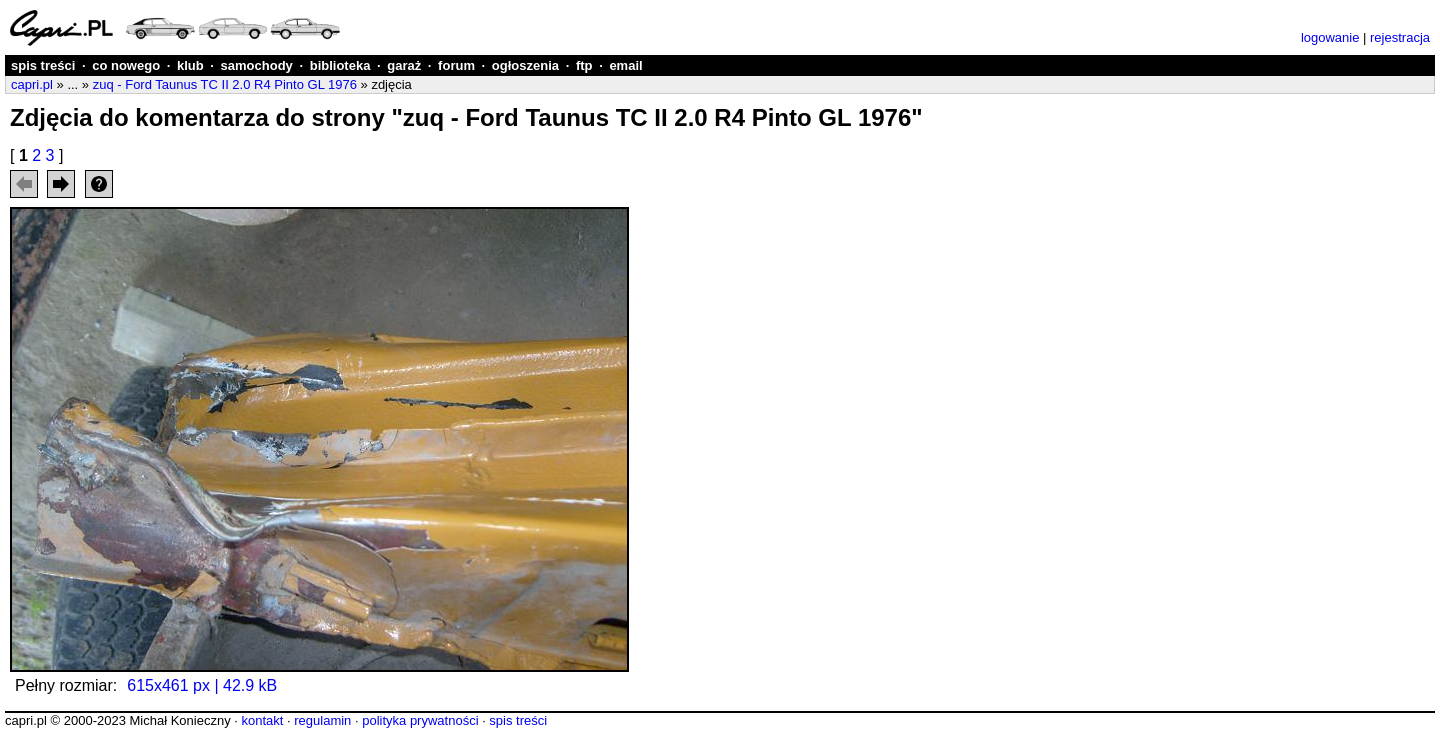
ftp (584, 65)
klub (190, 65)
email (625, 65)
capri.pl (32, 84)
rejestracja (1400, 37)
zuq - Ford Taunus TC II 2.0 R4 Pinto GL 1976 (225, 84)
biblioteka (340, 65)
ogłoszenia (525, 65)
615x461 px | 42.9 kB (202, 685)
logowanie (1330, 37)
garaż (404, 65)
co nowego (126, 65)
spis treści (43, 65)
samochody (257, 65)
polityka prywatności (420, 720)
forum (456, 65)
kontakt (262, 720)
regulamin (322, 720)
